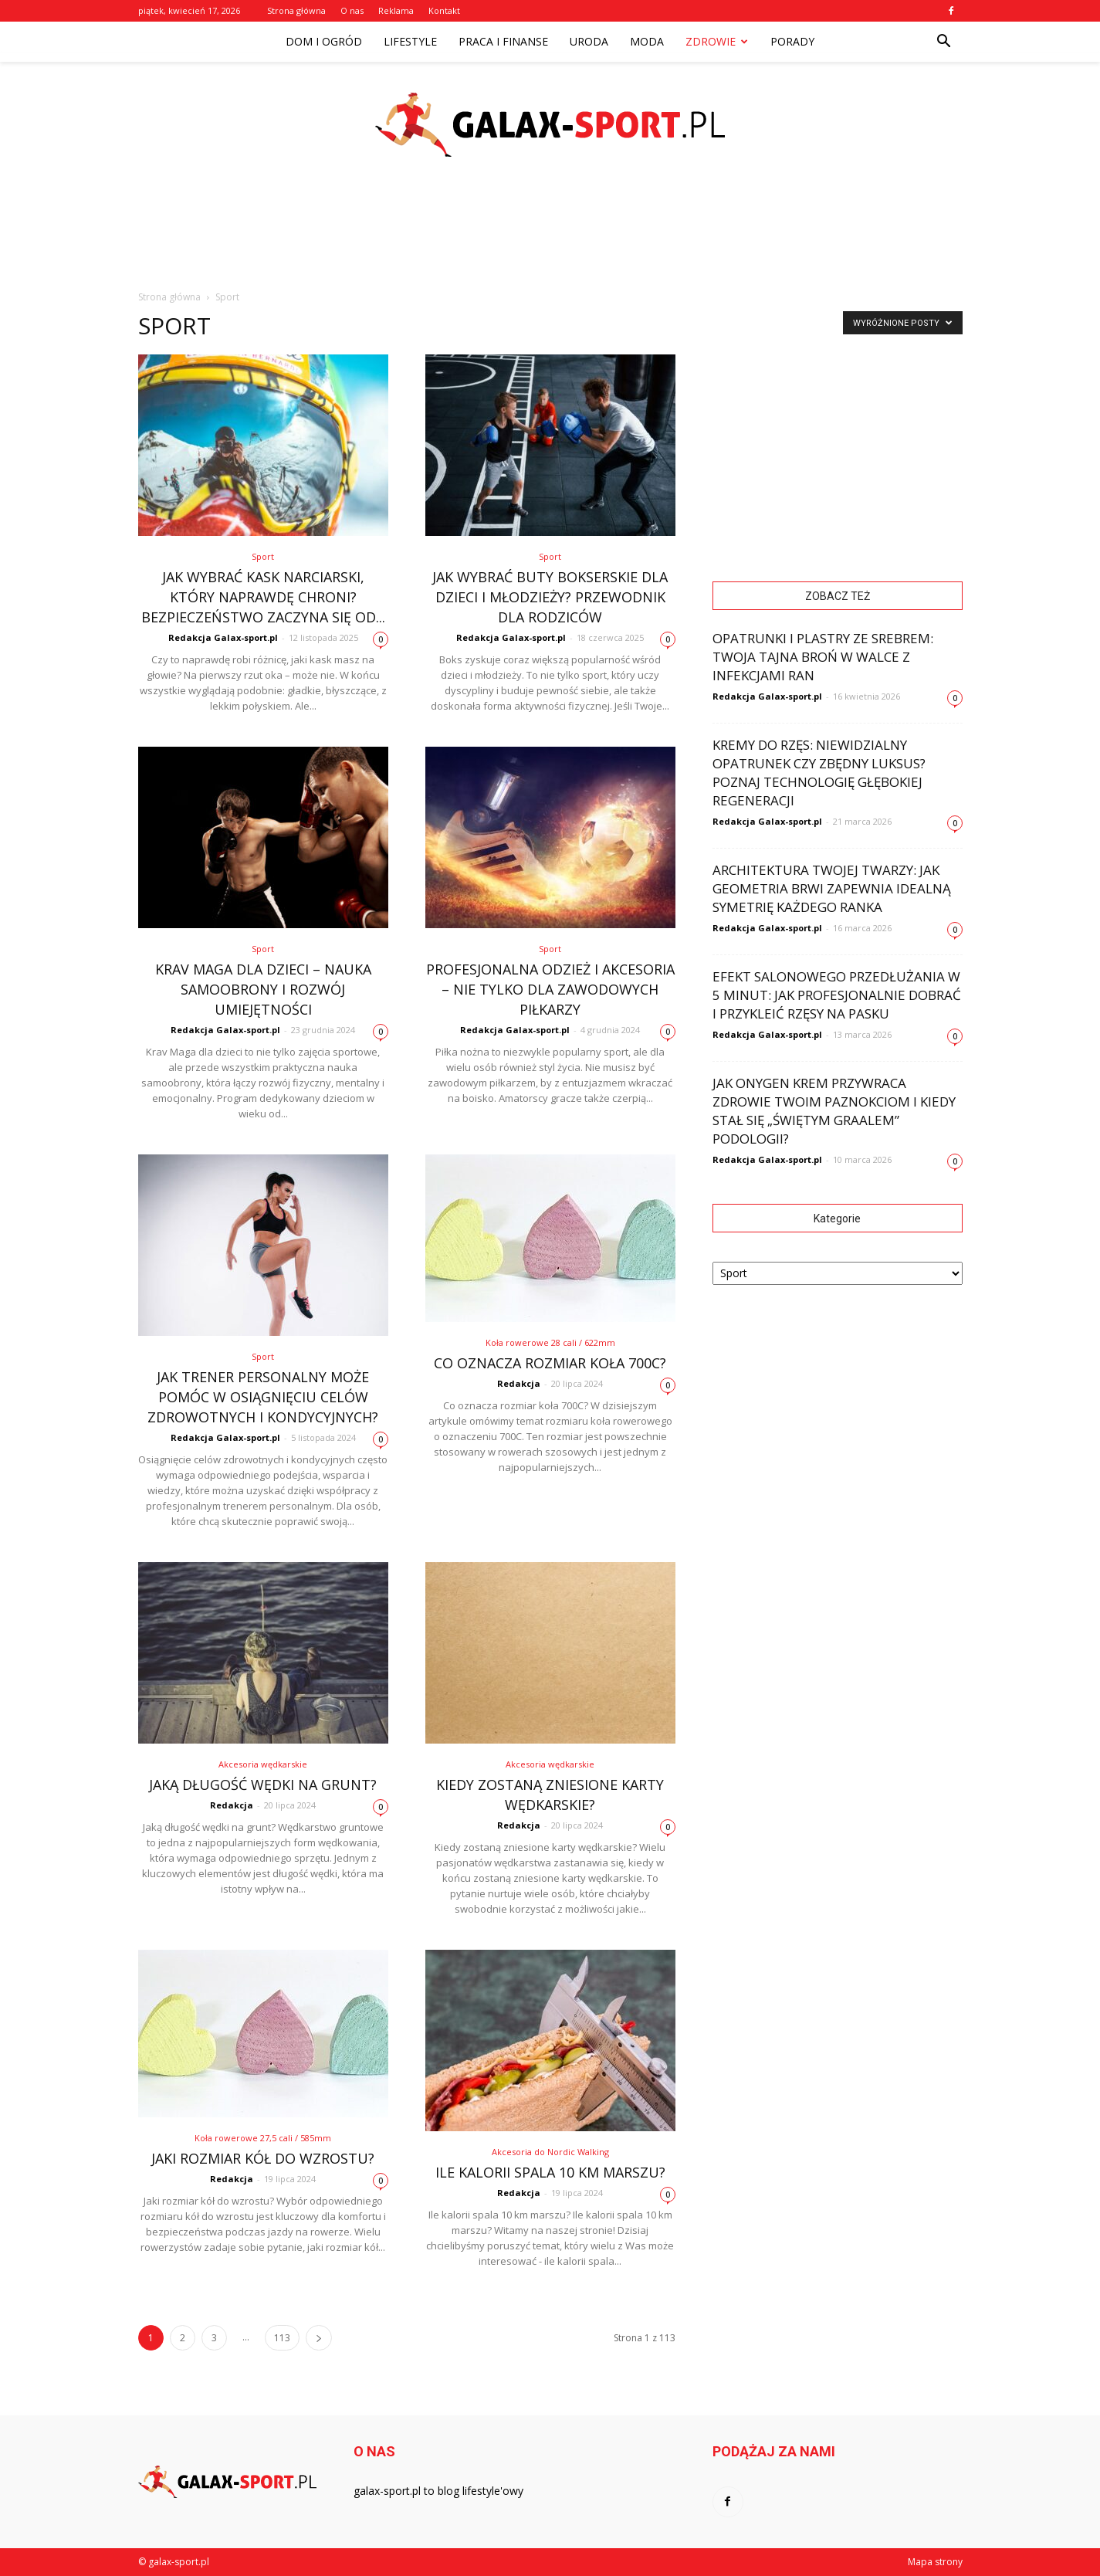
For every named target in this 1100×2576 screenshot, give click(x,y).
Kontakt (444, 10)
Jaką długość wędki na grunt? (263, 1784)
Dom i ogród (324, 41)
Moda (647, 41)
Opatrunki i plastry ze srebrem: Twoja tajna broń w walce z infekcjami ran (822, 656)
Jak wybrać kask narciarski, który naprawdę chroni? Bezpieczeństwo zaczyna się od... (263, 597)
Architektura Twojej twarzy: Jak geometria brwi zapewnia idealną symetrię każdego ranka (831, 888)
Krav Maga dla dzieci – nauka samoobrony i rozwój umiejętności (263, 989)
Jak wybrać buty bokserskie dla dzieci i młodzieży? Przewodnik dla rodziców (550, 597)
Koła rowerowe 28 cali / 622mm (550, 1342)
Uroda (589, 41)
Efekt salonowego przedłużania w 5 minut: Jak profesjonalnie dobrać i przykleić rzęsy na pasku (836, 995)
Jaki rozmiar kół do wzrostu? (262, 2158)
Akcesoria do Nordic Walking (550, 2151)
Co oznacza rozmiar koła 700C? (550, 1363)
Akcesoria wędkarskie (262, 1764)
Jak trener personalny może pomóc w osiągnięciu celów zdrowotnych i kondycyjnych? (262, 1397)
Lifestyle (410, 41)
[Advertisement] (550, 238)
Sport (263, 556)
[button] (944, 41)
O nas (352, 10)
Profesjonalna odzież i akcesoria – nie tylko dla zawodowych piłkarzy (550, 989)
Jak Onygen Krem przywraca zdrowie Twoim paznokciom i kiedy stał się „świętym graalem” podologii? (834, 1110)
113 (282, 2337)
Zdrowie (716, 41)
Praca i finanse (503, 41)
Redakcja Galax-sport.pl (223, 637)
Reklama (396, 10)
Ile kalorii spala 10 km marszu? (550, 2172)
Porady (792, 41)
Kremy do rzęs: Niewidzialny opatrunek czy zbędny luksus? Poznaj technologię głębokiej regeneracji (819, 772)
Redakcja (518, 1383)
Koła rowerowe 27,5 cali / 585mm (263, 2138)
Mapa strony (935, 2561)
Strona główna (296, 10)
